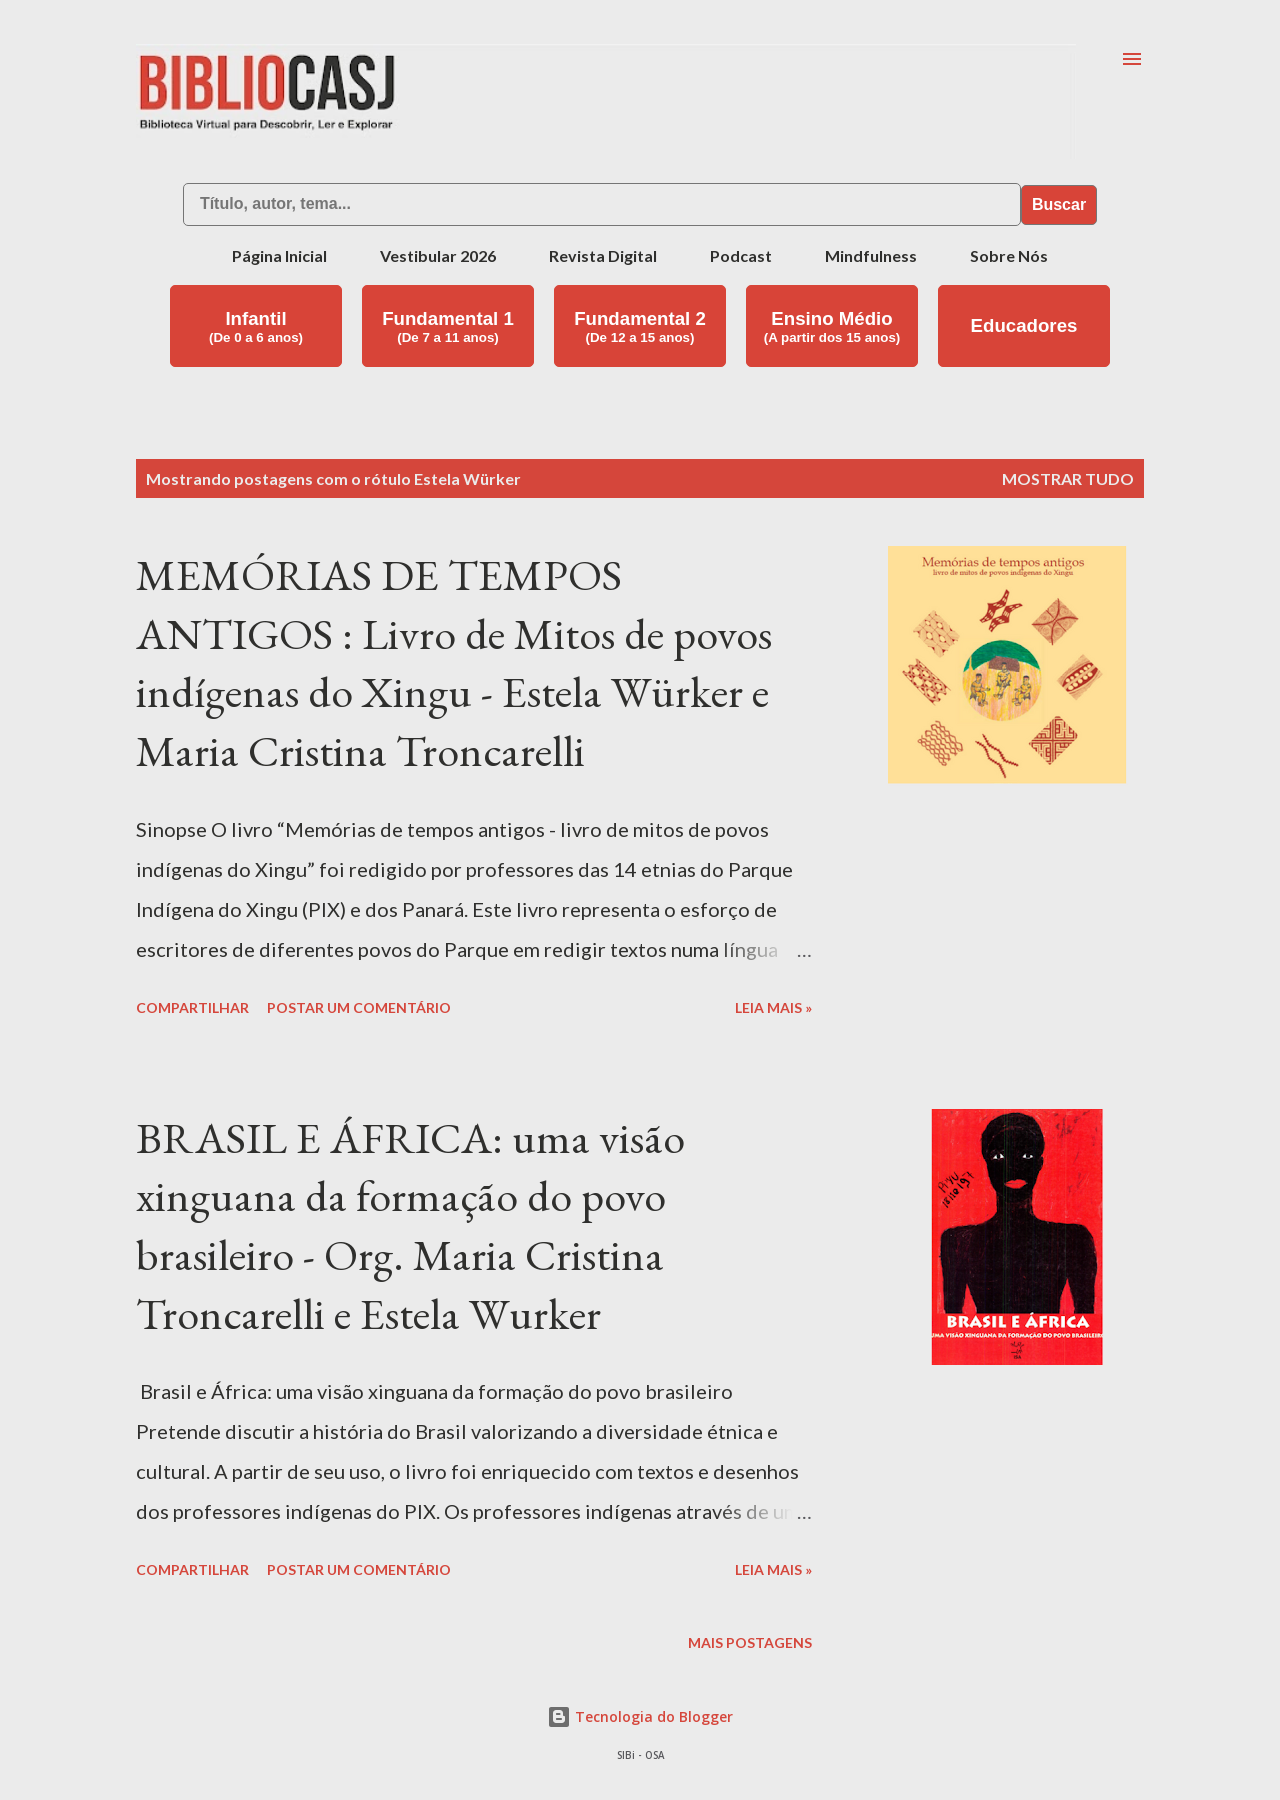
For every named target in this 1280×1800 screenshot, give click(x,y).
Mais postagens (750, 1642)
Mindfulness (871, 255)
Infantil (256, 326)
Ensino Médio (832, 326)
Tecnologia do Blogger (640, 1716)
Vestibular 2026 (438, 255)
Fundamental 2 (640, 326)
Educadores (1024, 325)
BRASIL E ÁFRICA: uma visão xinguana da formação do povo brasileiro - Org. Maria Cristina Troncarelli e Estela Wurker (410, 1225)
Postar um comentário (359, 1007)
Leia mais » (773, 1007)
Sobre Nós (1009, 255)
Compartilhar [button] (192, 1007)
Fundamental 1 (448, 326)
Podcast (741, 255)
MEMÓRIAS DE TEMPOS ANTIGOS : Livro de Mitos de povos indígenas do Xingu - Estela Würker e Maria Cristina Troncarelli (454, 662)
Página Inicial (279, 255)
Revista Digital (603, 255)
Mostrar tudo (1068, 478)
